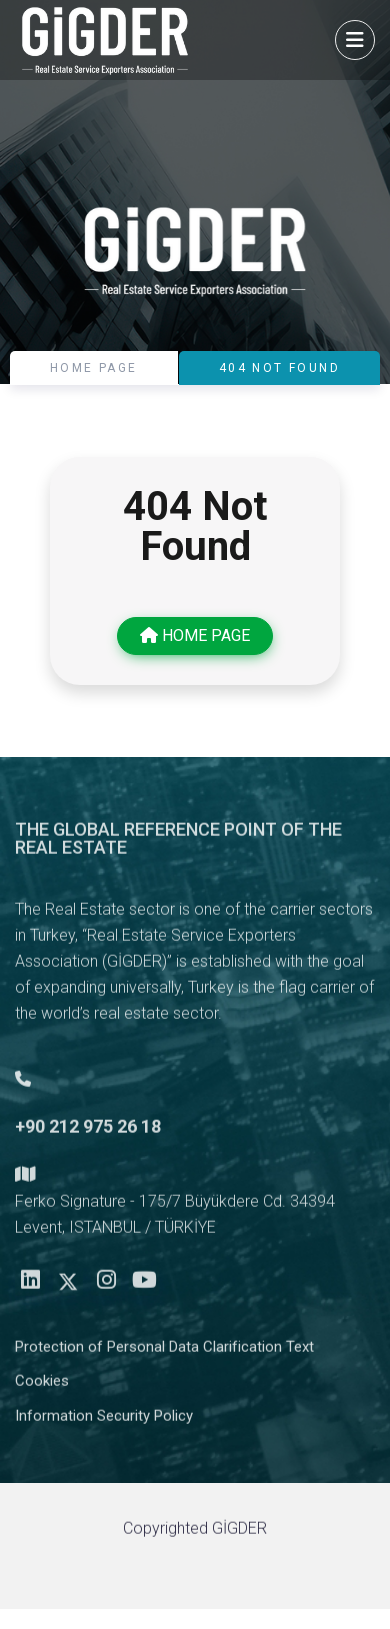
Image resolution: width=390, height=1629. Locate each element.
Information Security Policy (104, 1422)
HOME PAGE (94, 368)
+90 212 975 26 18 (88, 1132)
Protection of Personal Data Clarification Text (164, 1353)
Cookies (42, 1387)
